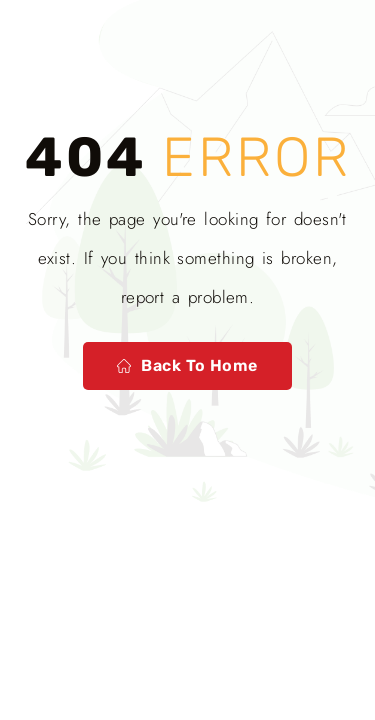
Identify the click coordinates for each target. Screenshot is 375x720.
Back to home (187, 365)
